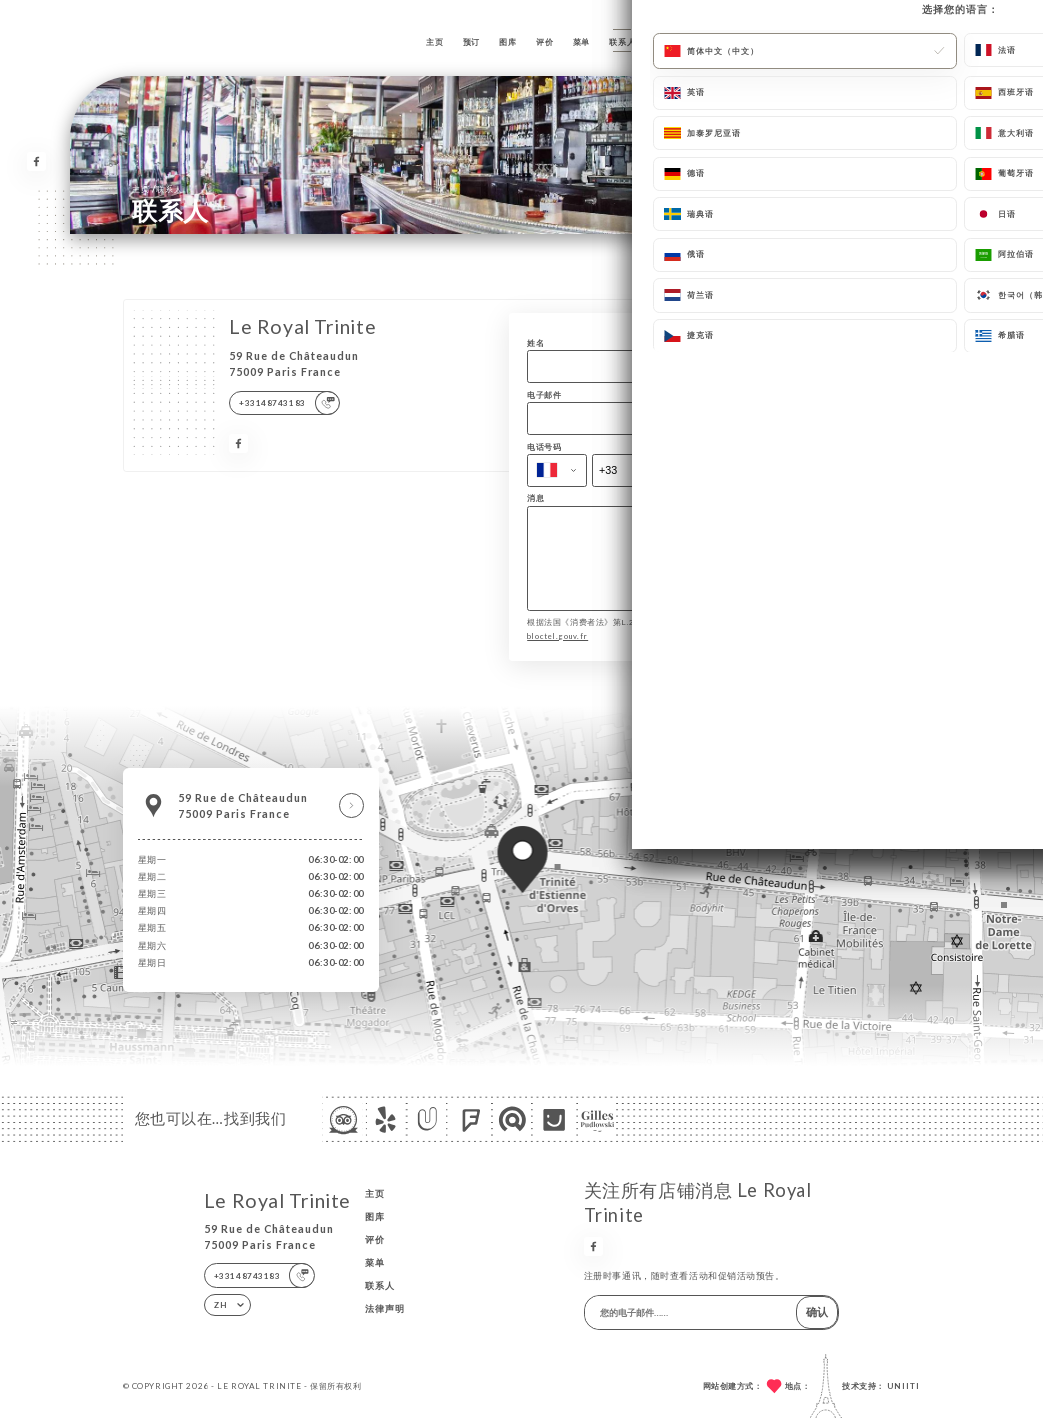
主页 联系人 (157, 188)
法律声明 (385, 1308)
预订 (471, 42)
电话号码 (544, 447)
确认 (817, 1311)
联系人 (622, 42)
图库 (507, 42)
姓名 (535, 343)
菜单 (581, 42)
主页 (434, 42)
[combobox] (556, 470)
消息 (535, 498)
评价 (544, 42)
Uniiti (903, 1386)
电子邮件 (544, 395)
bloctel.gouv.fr (557, 650)
